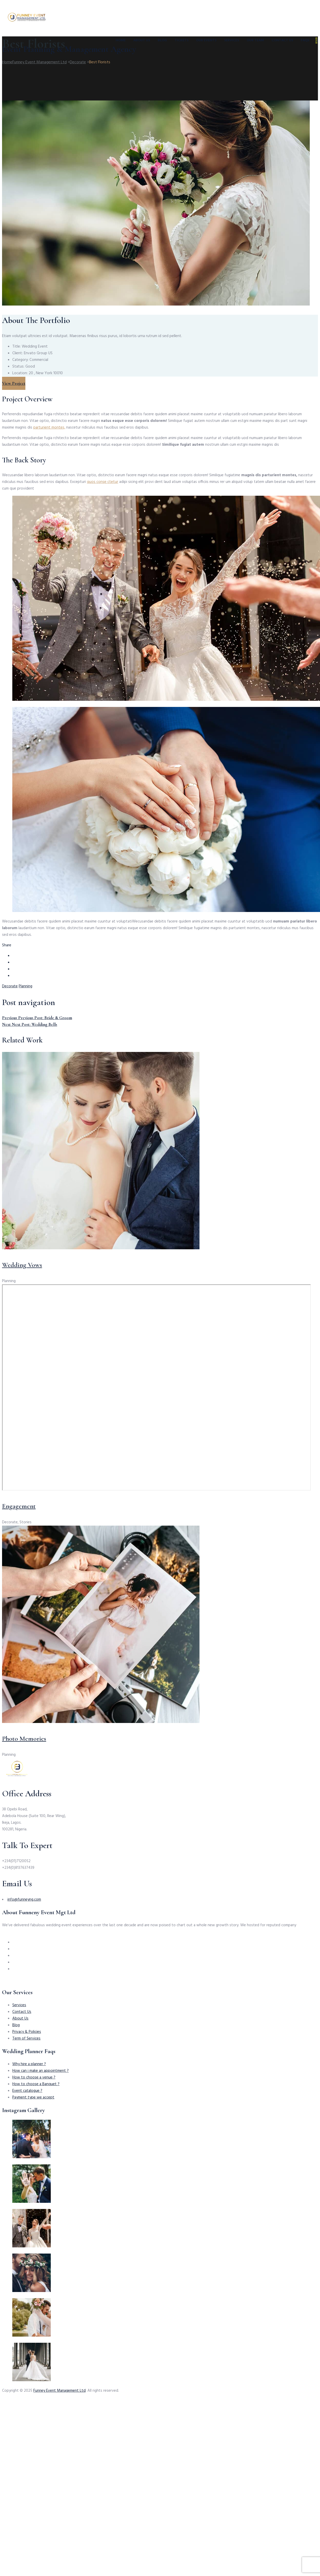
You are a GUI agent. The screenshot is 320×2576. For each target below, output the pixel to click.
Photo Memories (24, 1738)
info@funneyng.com (24, 1899)
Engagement (19, 1506)
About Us (133, 40)
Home (112, 40)
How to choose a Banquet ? (35, 2084)
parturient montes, (49, 427)
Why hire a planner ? (29, 2064)
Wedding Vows (22, 1265)
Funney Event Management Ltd (59, 2391)
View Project (13, 383)
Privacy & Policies (26, 2032)
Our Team (247, 40)
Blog (154, 40)
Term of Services (26, 2038)
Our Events (198, 40)
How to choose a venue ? (33, 2077)
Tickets (173, 40)
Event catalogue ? (27, 2091)
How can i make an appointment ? (40, 2071)
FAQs (297, 40)
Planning (25, 986)
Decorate (10, 986)
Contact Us (274, 40)
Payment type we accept (33, 2097)
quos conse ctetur (102, 482)
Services (223, 40)
